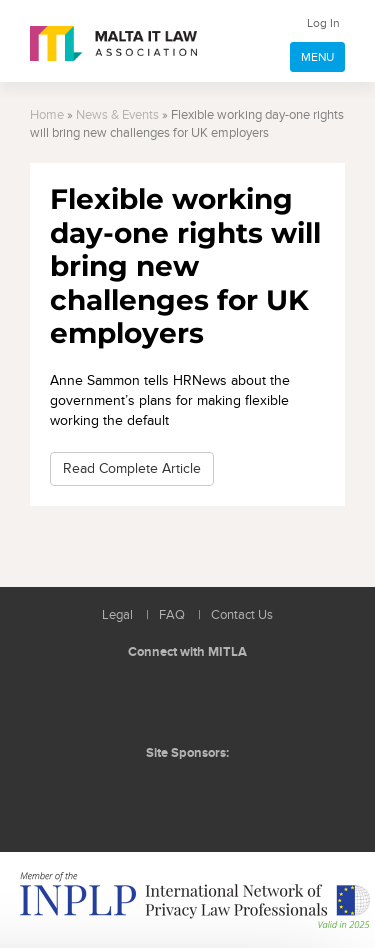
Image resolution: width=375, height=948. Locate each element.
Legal (117, 615)
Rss (235, 700)
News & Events (117, 115)
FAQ (172, 615)
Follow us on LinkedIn (145, 700)
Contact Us (242, 615)
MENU (317, 57)
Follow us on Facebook (190, 700)
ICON (232, 793)
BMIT (156, 793)
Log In (323, 23)
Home (47, 115)
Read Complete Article (132, 468)
